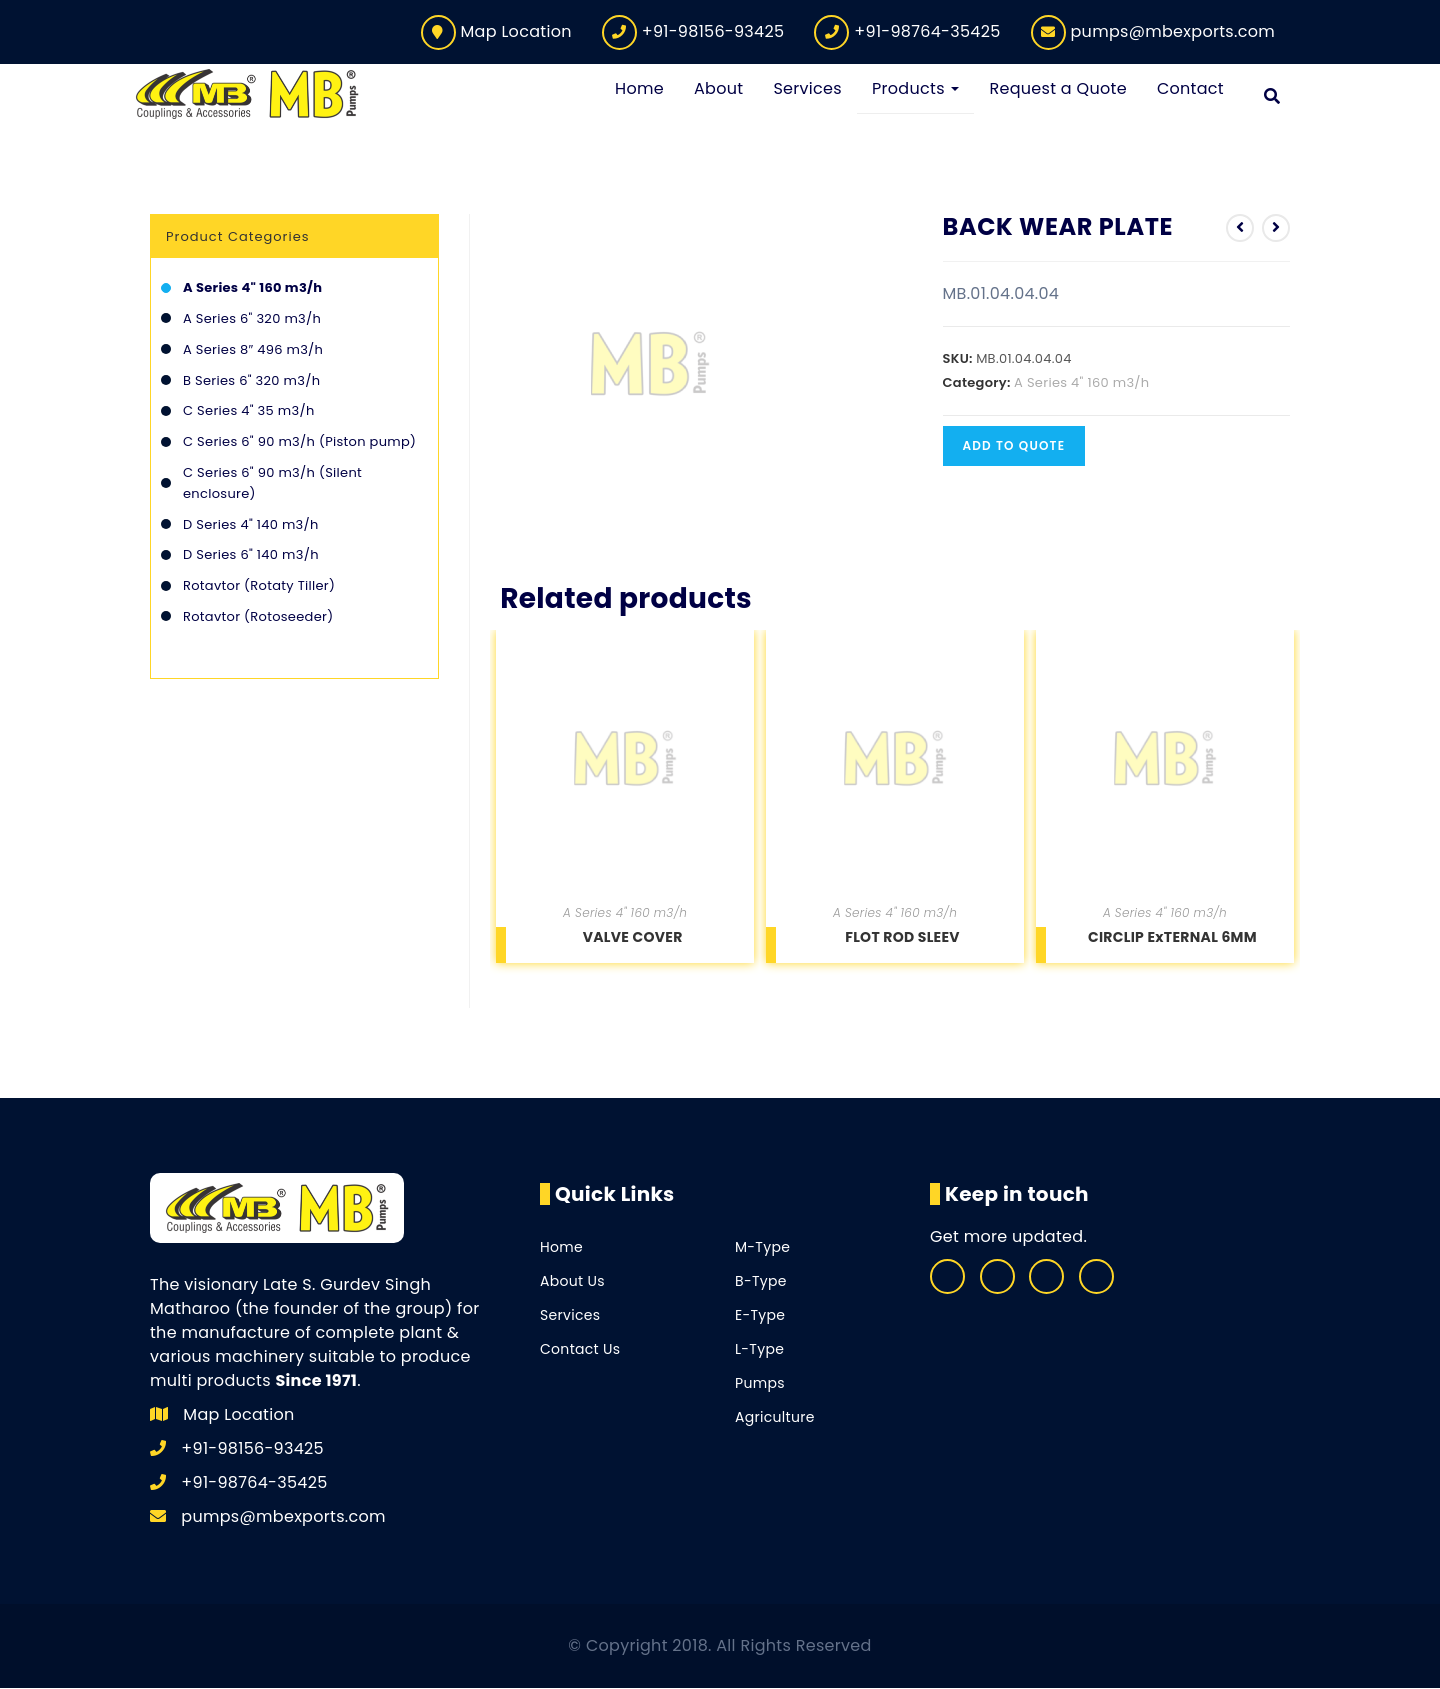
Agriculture (775, 1418)
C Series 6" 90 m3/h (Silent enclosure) (272, 484)
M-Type (762, 1248)
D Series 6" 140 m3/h (251, 555)
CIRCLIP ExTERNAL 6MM (1172, 938)
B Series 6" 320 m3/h (251, 380)
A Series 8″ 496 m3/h (253, 350)
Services (570, 1316)
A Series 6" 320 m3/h (252, 319)
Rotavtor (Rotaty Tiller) (259, 586)
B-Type (761, 1282)
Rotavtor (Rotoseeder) (258, 617)
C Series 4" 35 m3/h (249, 411)
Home (561, 1248)
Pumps (760, 1384)
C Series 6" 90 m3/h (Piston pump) (299, 442)
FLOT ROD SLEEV (902, 938)
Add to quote (1014, 445)
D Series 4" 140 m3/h (251, 524)
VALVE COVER (633, 938)
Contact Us (580, 1350)
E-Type (760, 1316)
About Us (572, 1282)
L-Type (759, 1350)
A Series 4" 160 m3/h (1081, 382)
